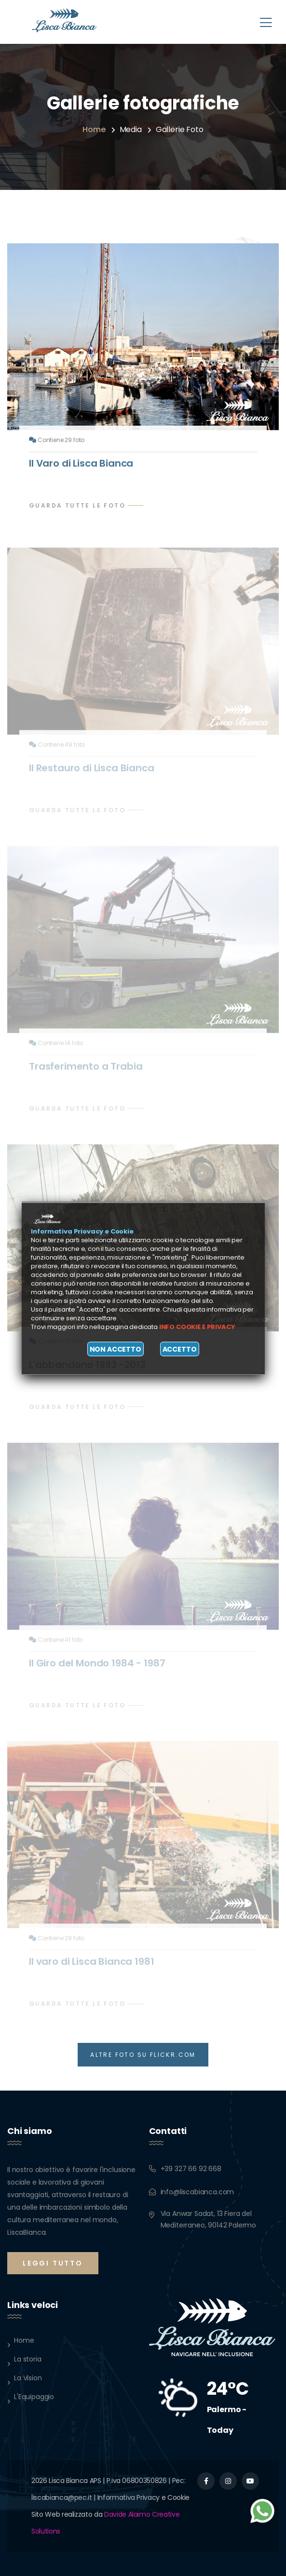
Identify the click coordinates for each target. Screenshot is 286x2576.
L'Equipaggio (34, 2397)
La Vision (28, 2378)
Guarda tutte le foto (77, 505)
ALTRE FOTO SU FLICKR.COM (143, 2055)
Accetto (180, 1349)
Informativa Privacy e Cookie (143, 2497)
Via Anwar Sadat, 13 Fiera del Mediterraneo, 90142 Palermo (209, 2219)
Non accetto (115, 1349)
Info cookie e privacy (197, 1326)
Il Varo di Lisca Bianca (81, 463)
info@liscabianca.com (197, 2192)
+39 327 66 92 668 (191, 2169)
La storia (27, 2359)
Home (93, 129)
